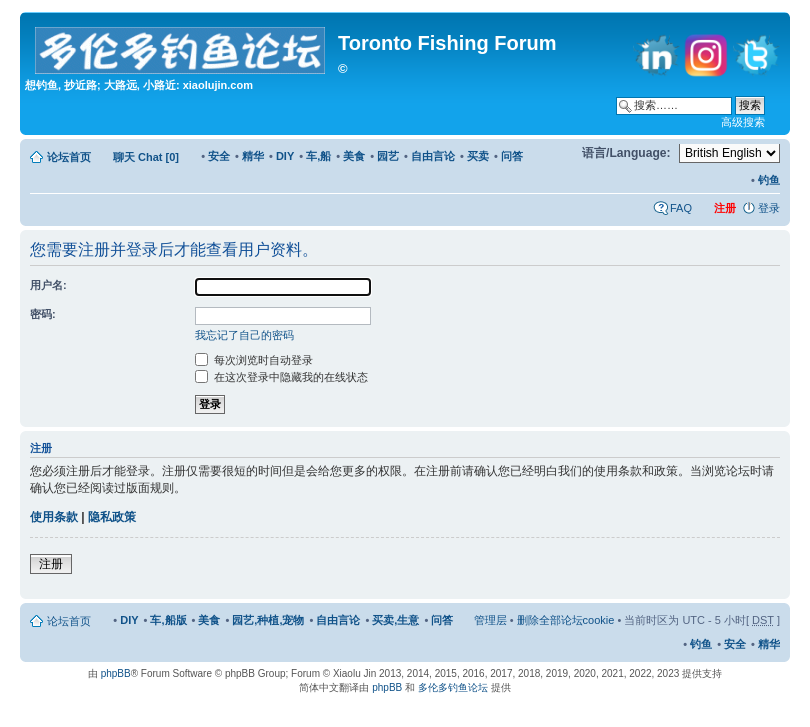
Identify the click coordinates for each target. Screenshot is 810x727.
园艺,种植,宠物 (268, 620)
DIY (285, 156)
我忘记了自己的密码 (244, 335)
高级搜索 (743, 122)
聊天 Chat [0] (146, 157)
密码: (43, 314)
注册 (51, 564)
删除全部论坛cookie (566, 620)
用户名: (48, 285)
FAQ (681, 208)
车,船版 (168, 620)
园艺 (388, 156)
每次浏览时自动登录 (254, 360)
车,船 (318, 156)
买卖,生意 (395, 620)
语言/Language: (626, 153)
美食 (354, 156)
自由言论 (433, 156)
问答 (512, 156)
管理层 (490, 620)
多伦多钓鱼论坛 (453, 687)
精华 (253, 156)
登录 (769, 208)
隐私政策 (112, 517)
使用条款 (54, 517)
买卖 (478, 156)
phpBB (116, 673)
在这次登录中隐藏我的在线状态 (281, 377)
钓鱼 (769, 180)
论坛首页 (69, 157)
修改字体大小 (557, 153)
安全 (219, 156)
